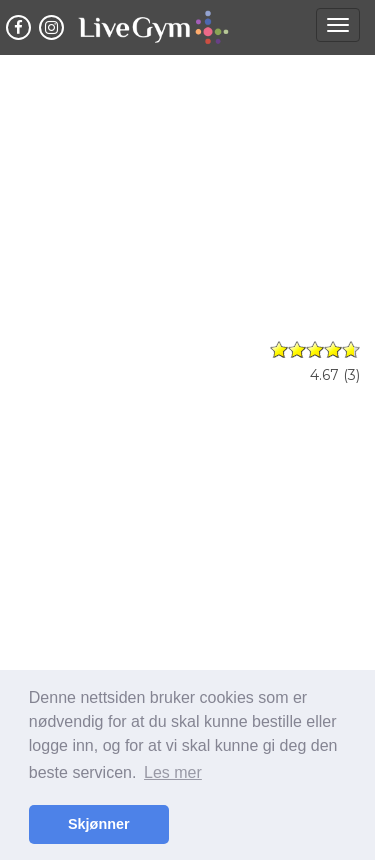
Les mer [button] (173, 772)
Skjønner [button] (99, 824)
